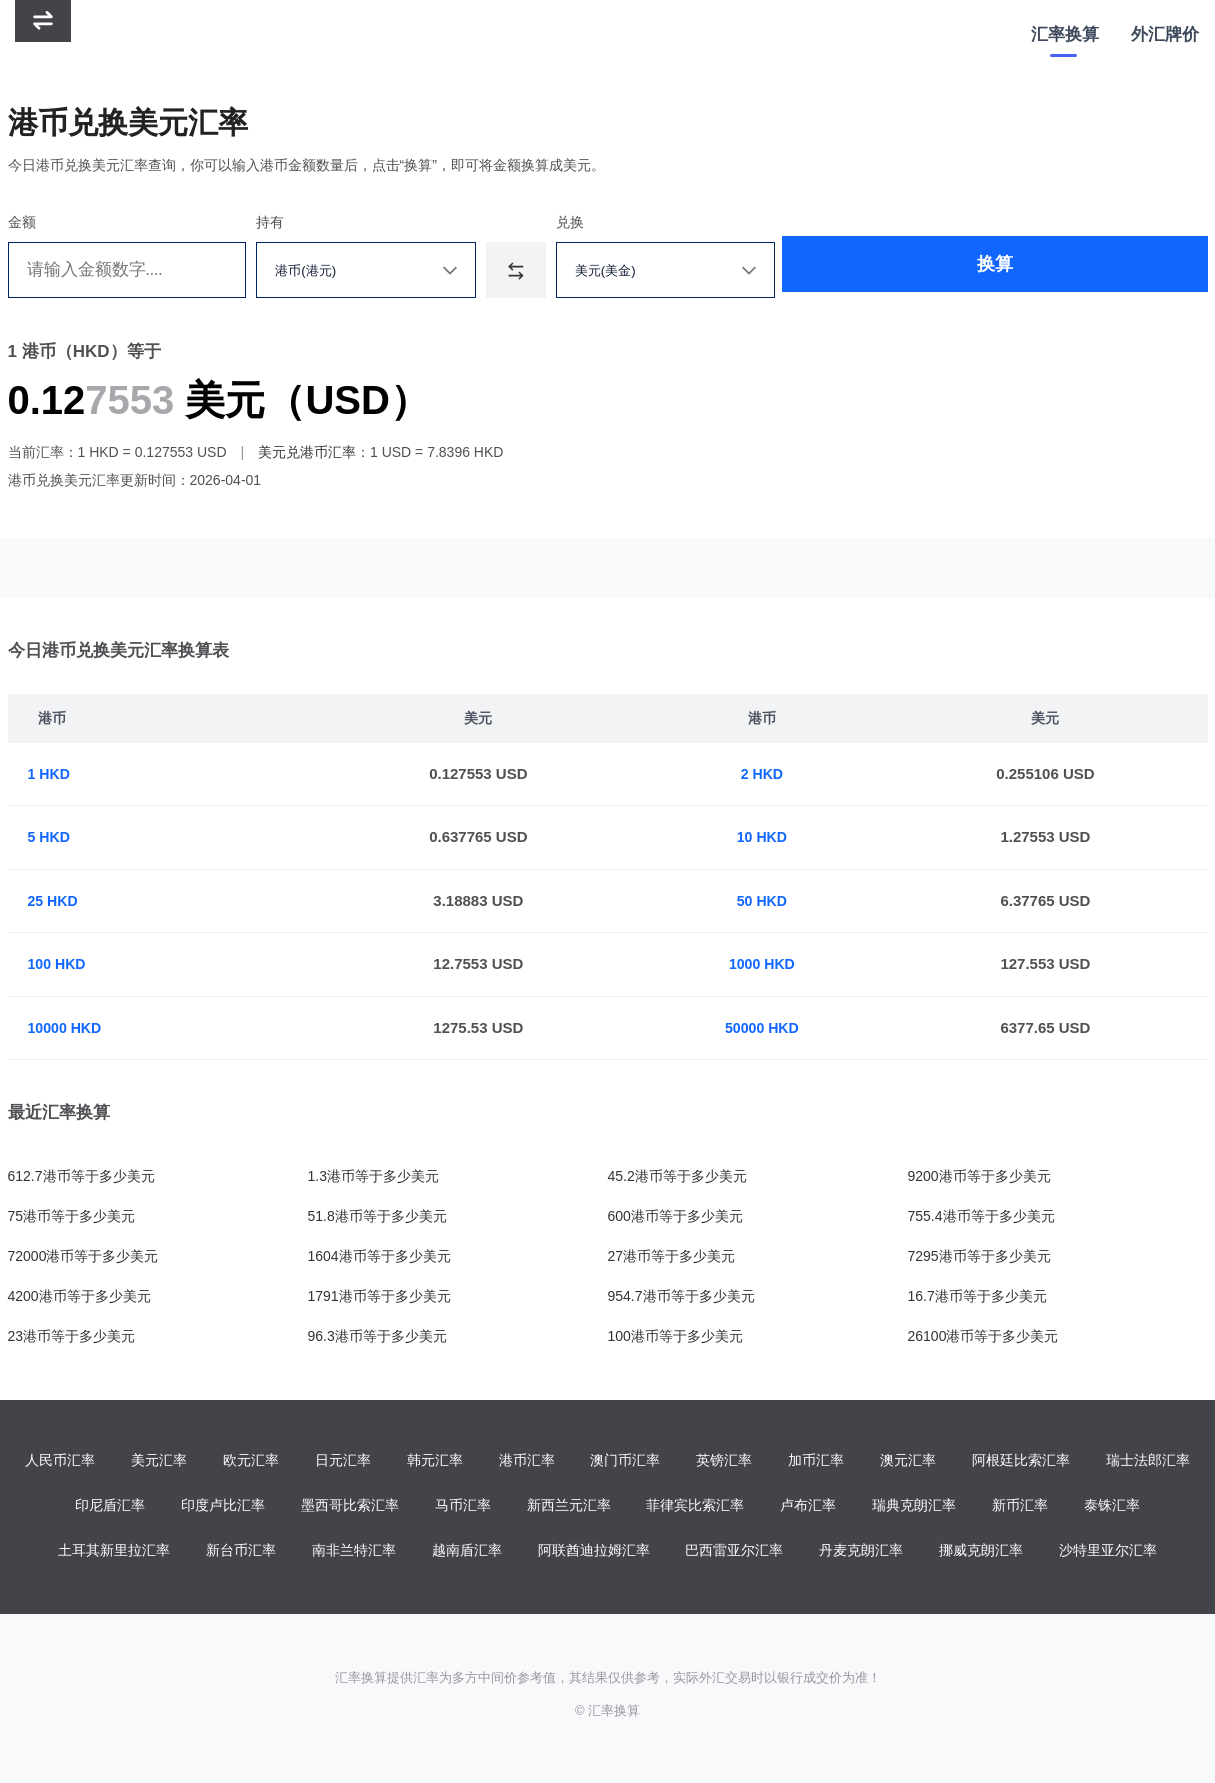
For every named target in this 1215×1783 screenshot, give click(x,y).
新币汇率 (1020, 1507)
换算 (906, 270)
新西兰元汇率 (569, 1507)
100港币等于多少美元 (675, 1336)
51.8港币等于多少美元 (377, 1216)
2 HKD (765, 773)
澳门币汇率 (625, 1461)
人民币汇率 (60, 1461)
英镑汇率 (724, 1461)
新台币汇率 (241, 1553)
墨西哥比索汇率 (350, 1507)
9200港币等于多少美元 (979, 1176)
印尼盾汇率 (110, 1507)
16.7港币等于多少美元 (977, 1296)
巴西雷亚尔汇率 (734, 1553)
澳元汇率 (908, 1461)
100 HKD (59, 963)
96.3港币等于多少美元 (377, 1336)
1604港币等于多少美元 (379, 1256)
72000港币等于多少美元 (83, 1256)
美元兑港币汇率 (307, 452)
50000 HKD (765, 1027)
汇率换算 (1065, 34)
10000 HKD (67, 1027)
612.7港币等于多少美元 (81, 1176)
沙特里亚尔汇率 (1108, 1553)
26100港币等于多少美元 (983, 1336)
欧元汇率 (251, 1461)
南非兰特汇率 (354, 1553)
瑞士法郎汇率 (1148, 1461)
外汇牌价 (1165, 34)
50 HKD (765, 900)
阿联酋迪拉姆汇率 (594, 1553)
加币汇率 (816, 1461)
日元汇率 (343, 1461)
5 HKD (50, 836)
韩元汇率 (435, 1461)
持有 (286, 222)
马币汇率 (463, 1507)
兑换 (603, 222)
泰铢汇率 (1112, 1507)
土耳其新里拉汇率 (114, 1553)
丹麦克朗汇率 (861, 1553)
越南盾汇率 (467, 1553)
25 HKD (54, 900)
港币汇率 (527, 1461)
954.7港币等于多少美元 (681, 1296)
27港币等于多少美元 (672, 1256)
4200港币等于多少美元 (79, 1296)
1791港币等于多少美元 (379, 1296)
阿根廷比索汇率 (1021, 1461)
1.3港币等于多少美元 (373, 1176)
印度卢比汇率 (223, 1507)
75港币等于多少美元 (72, 1216)
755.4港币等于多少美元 (981, 1216)
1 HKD (50, 773)
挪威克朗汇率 (981, 1553)
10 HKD (765, 836)
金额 (22, 222)
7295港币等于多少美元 (979, 1256)
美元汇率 (159, 1461)
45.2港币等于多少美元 (677, 1176)
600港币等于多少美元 (675, 1216)
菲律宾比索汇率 (695, 1507)
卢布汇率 (808, 1507)
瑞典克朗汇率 (914, 1507)
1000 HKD (765, 963)
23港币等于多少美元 (72, 1336)
